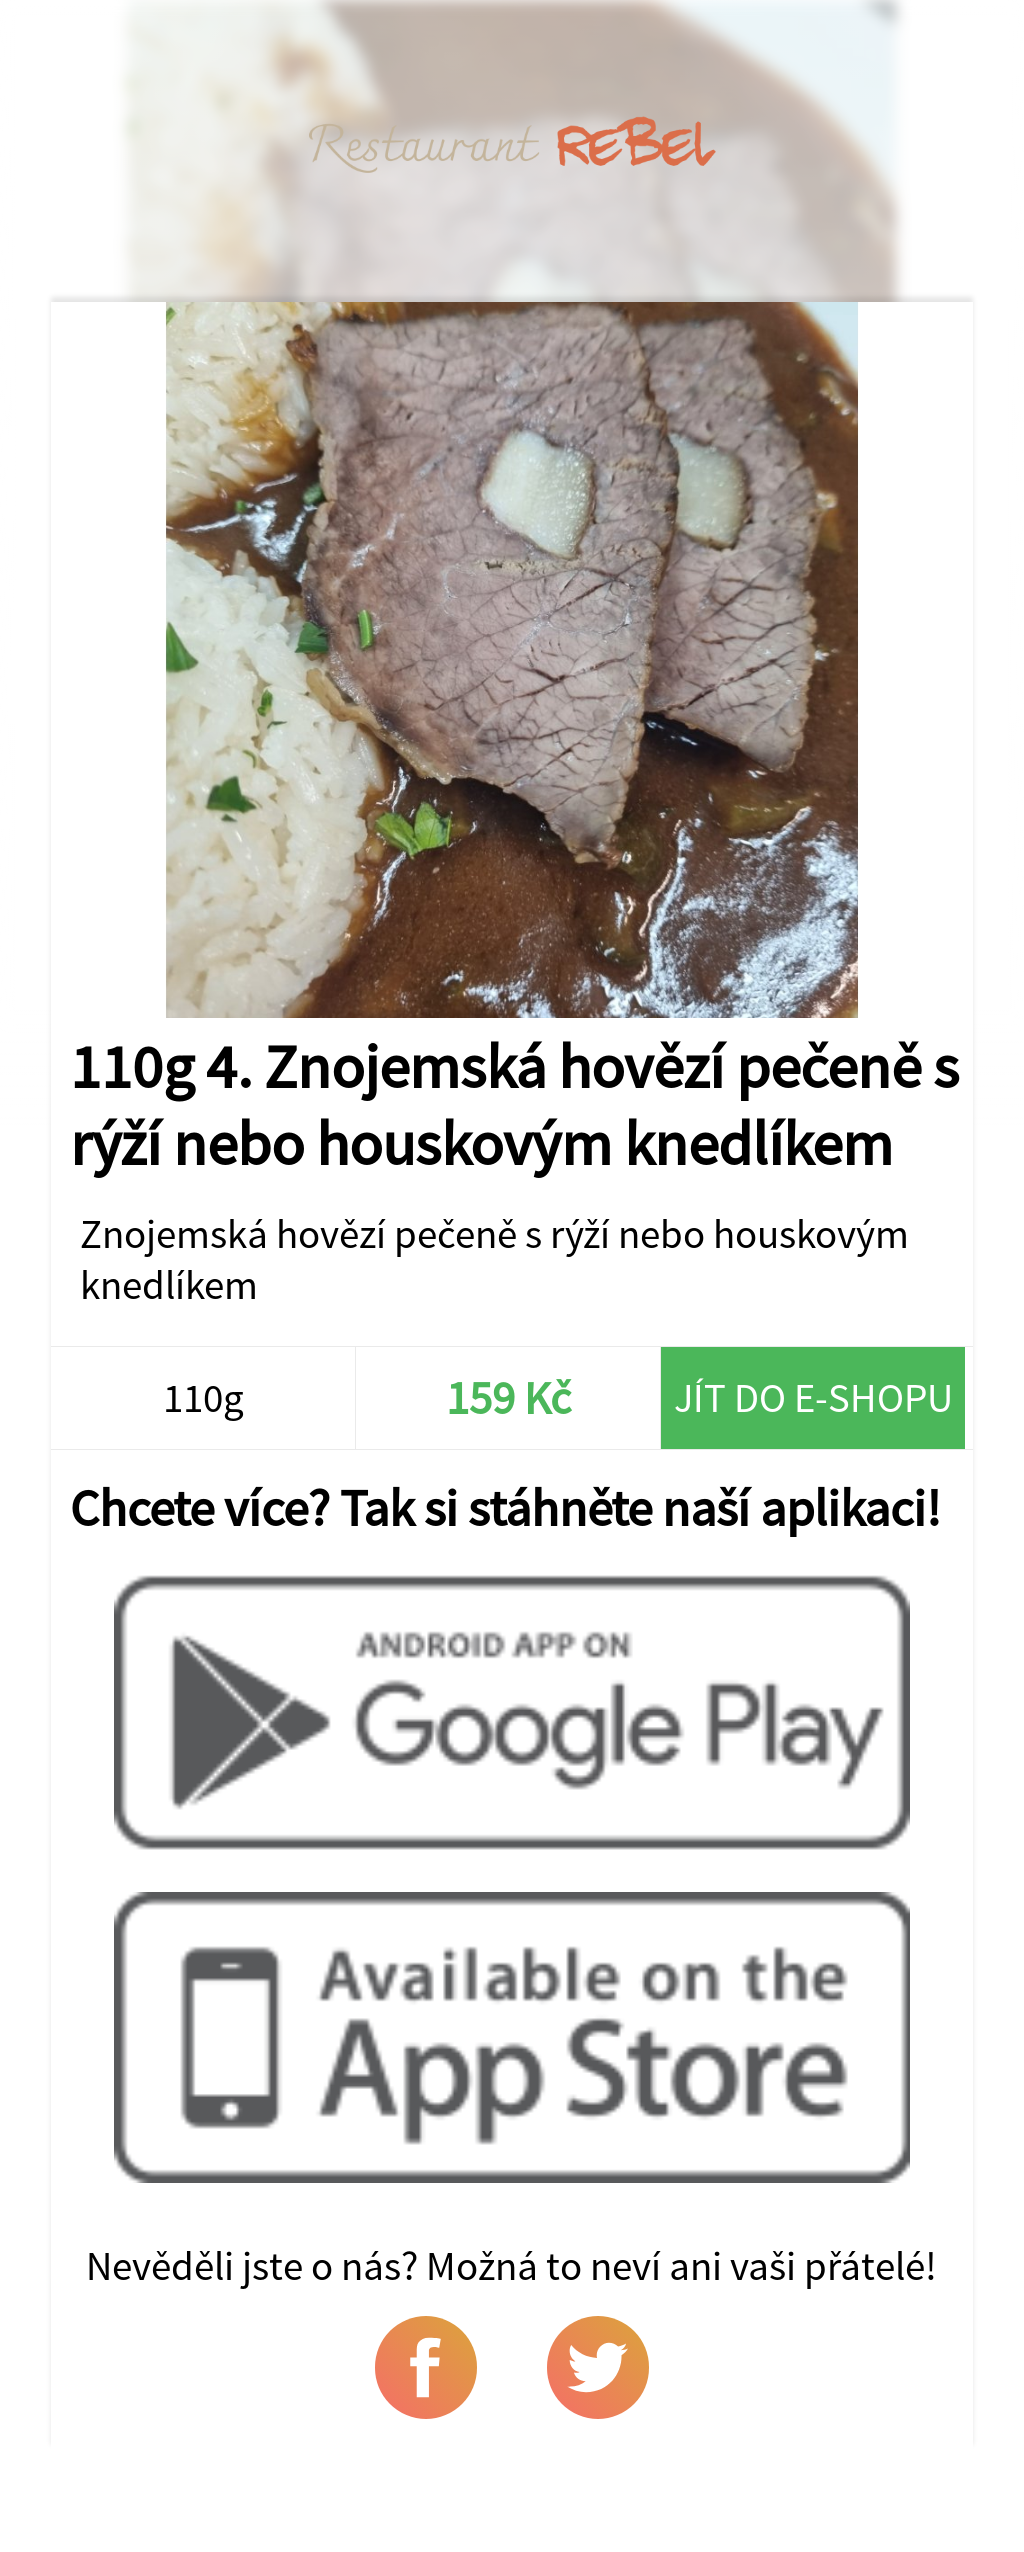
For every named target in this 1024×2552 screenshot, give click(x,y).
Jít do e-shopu (813, 1397)
